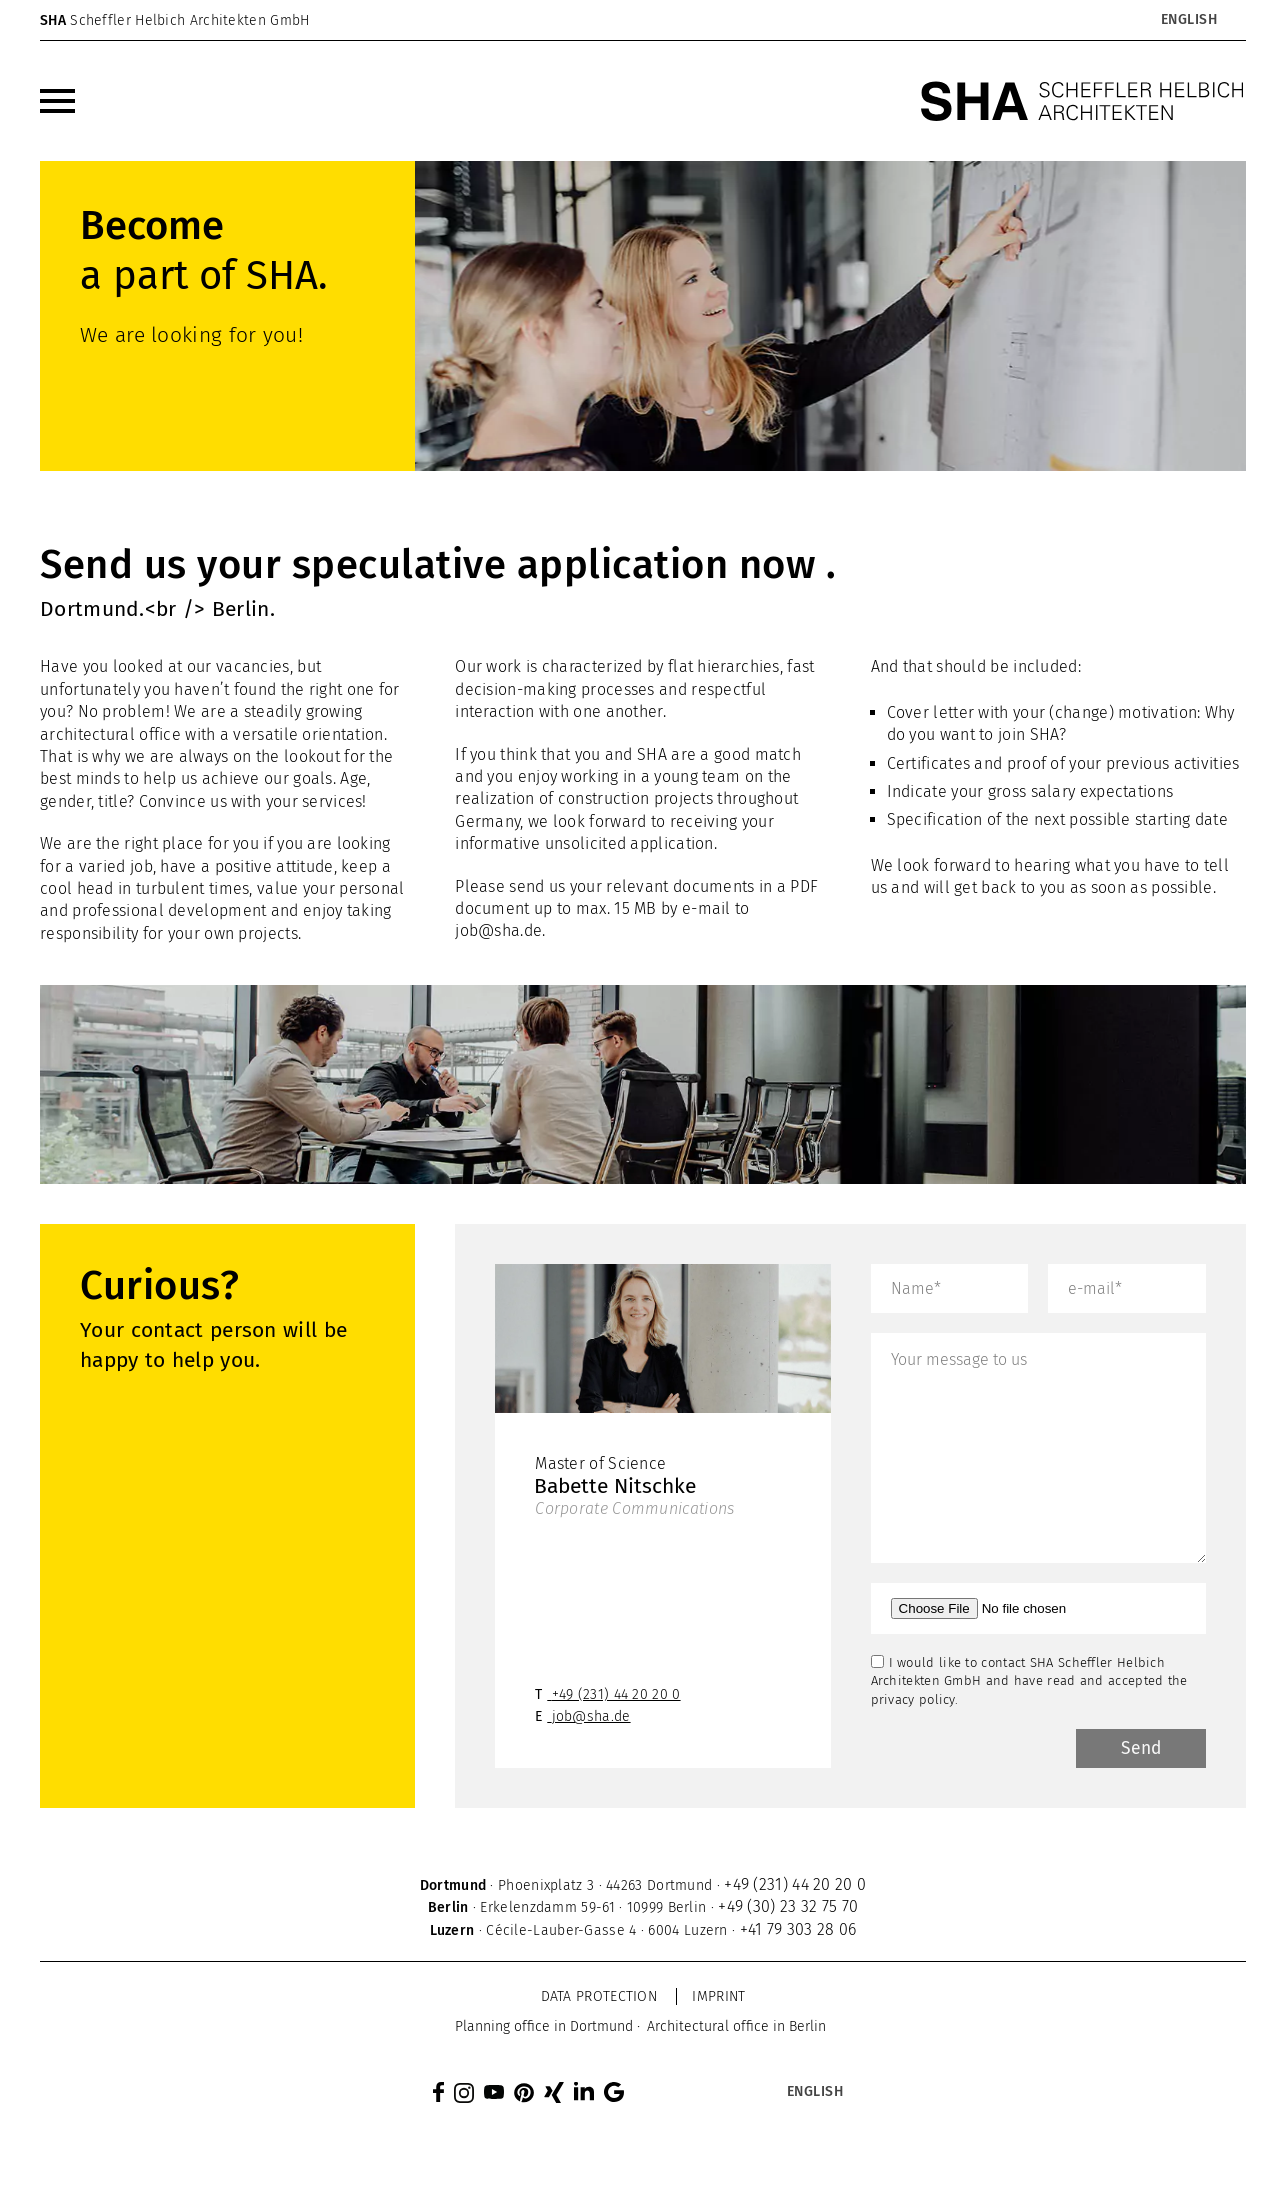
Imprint (718, 1998)
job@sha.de (498, 930)
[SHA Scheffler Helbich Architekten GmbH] (1083, 101)
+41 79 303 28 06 (798, 1931)
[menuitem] (57, 101)
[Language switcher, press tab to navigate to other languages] (1188, 20)
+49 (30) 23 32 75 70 (788, 1908)
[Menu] (57, 101)
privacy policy (913, 1699)
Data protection (599, 1998)
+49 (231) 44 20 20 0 (616, 1696)
